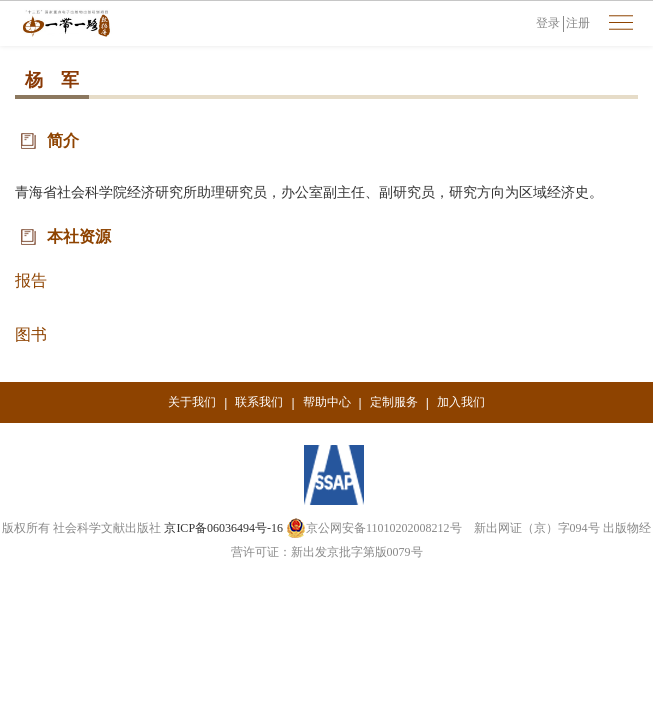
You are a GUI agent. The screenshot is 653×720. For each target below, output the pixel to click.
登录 (548, 23)
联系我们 (259, 402)
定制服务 (394, 402)
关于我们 (192, 402)
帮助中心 (327, 402)
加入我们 (461, 402)
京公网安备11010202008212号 (374, 528)
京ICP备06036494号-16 (223, 528)
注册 (578, 23)
